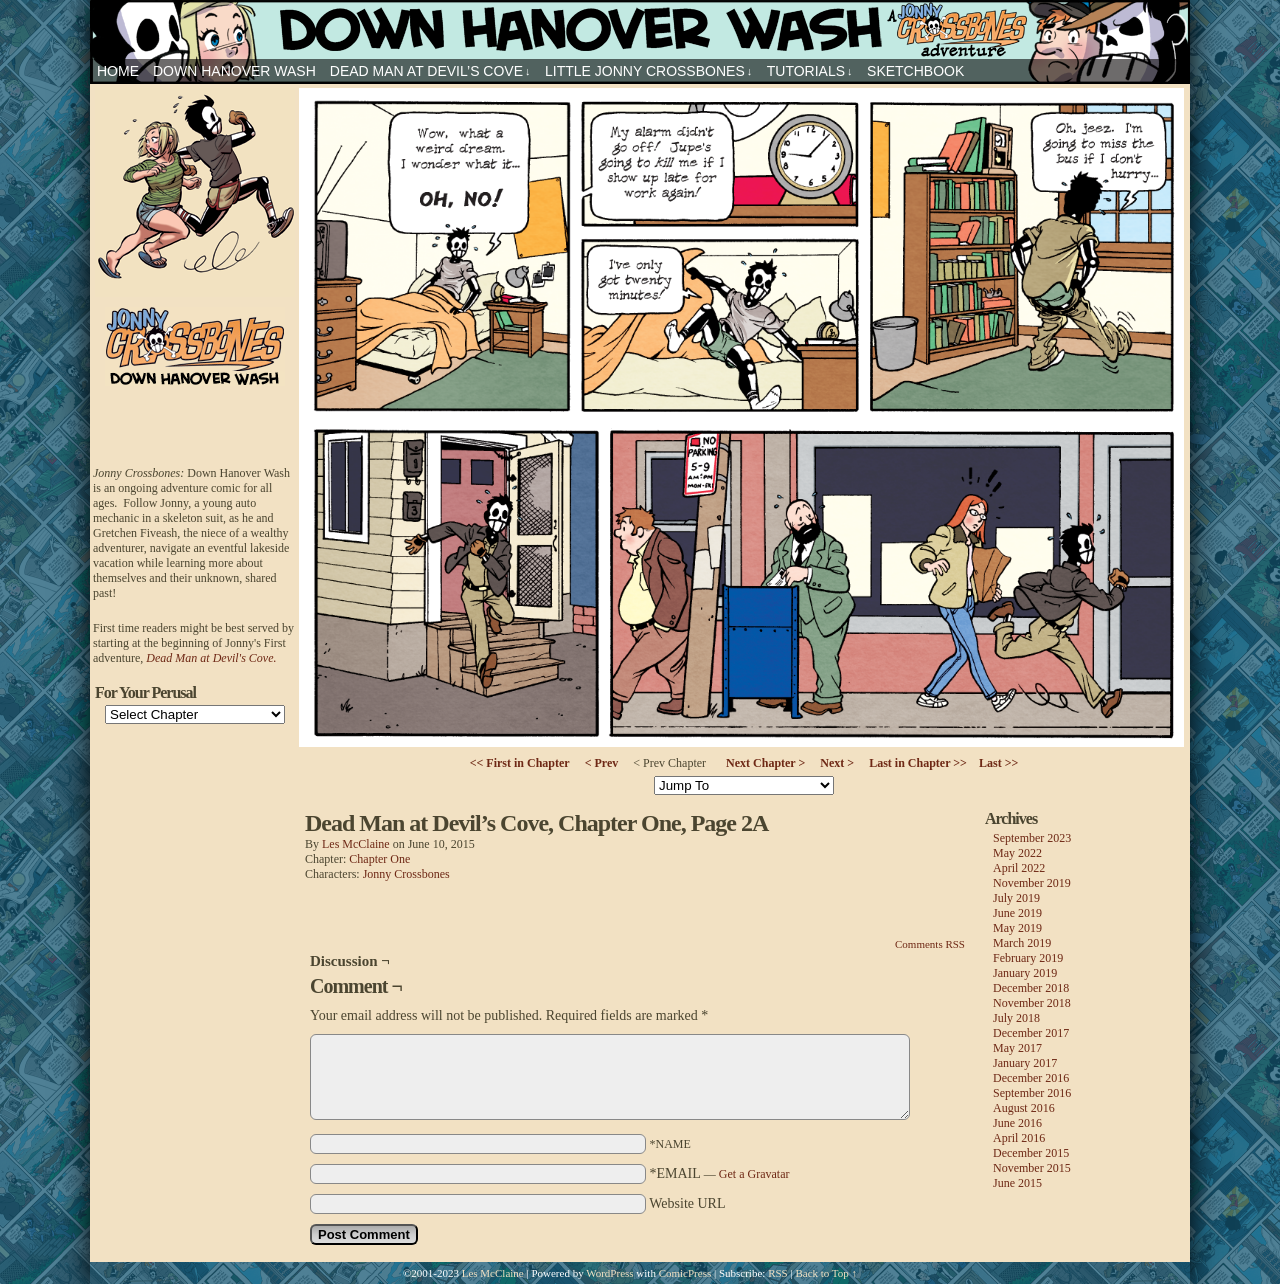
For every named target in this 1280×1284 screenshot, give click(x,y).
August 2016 (1024, 1108)
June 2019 (1017, 913)
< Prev (602, 763)
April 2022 (1019, 868)
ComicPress (685, 1273)
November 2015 (1032, 1168)
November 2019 (1032, 883)
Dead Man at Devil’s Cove (430, 71)
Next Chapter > (765, 763)
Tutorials (810, 71)
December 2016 (1031, 1078)
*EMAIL (720, 1173)
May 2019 (1017, 928)
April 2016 (1019, 1138)
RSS (778, 1273)
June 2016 (1017, 1123)
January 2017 (1025, 1063)
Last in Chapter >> (918, 763)
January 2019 (1025, 973)
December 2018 (1031, 988)
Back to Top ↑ (826, 1273)
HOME (118, 71)
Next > (837, 763)
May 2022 (1017, 853)
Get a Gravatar (754, 1174)
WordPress (609, 1273)
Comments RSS (930, 944)
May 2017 (1017, 1048)
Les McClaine (356, 844)
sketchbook (915, 71)
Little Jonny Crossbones (648, 71)
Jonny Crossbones (640, 29)
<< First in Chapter (520, 763)
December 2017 (1031, 1033)
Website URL (687, 1203)
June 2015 (1017, 1183)
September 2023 (1032, 838)
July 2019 (1016, 898)
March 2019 (1022, 943)
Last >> (998, 763)
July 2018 (1016, 1018)
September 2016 (1032, 1093)
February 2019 (1028, 958)
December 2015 (1031, 1153)
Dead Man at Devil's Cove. (211, 658)
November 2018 (1032, 1003)
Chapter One (379, 859)
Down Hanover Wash (234, 71)
